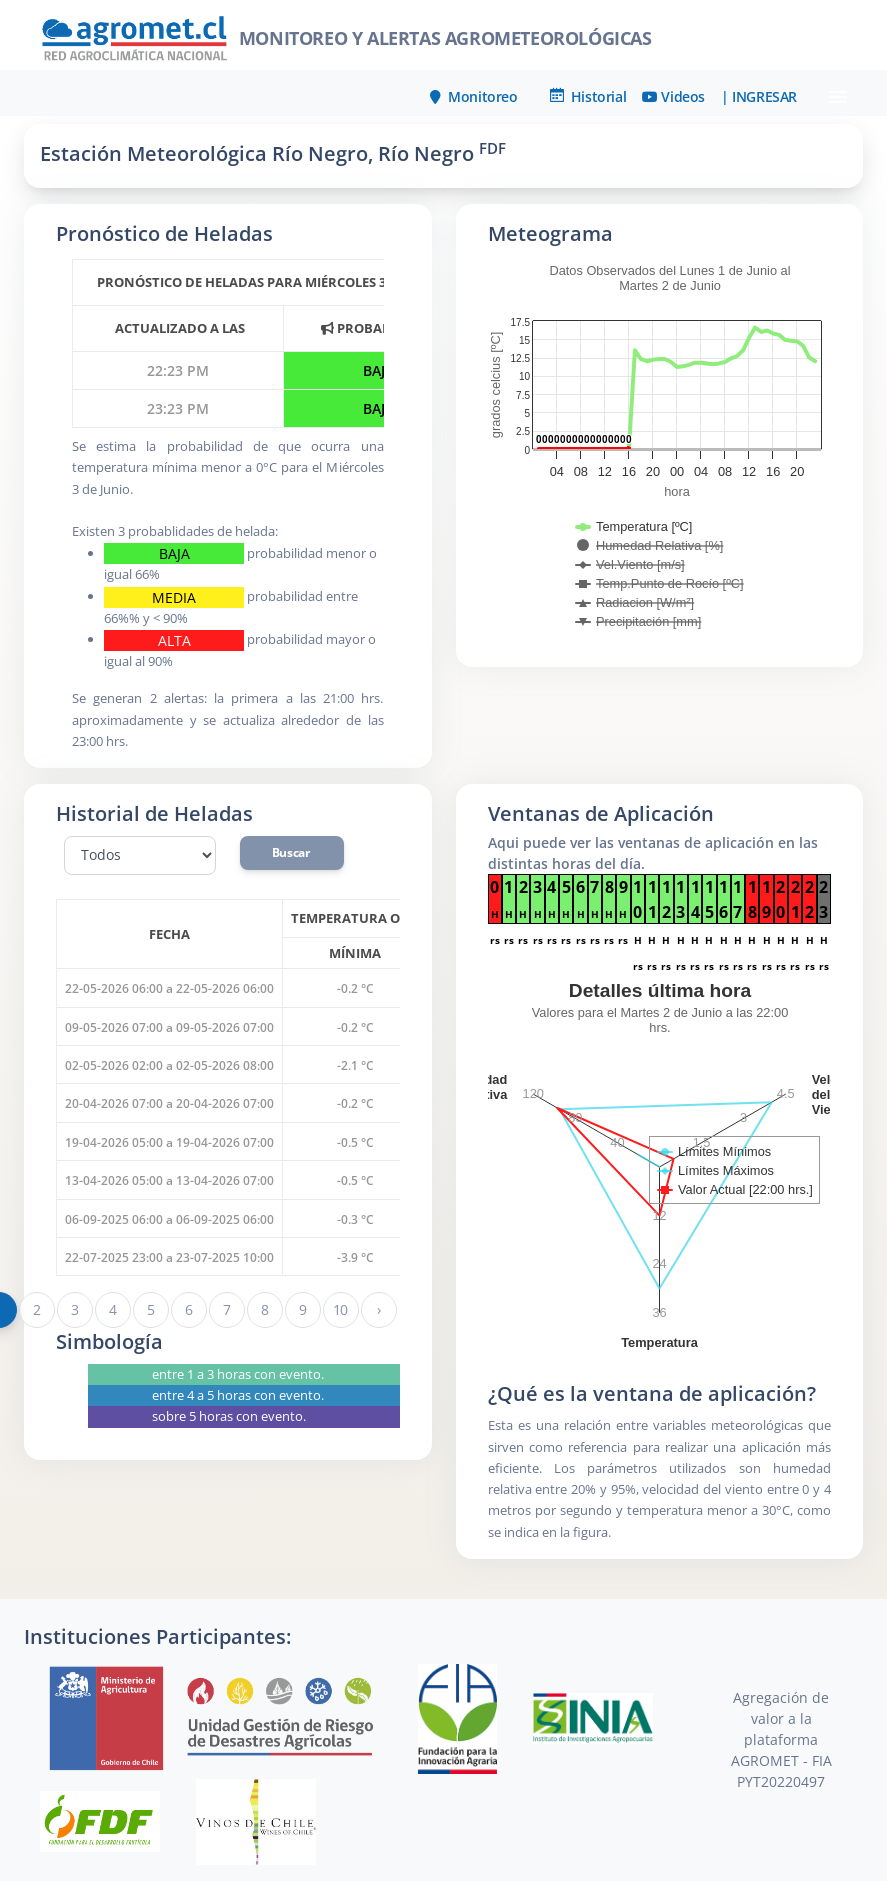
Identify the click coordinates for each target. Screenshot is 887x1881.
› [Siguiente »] (379, 1309)
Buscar (292, 852)
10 (340, 1309)
